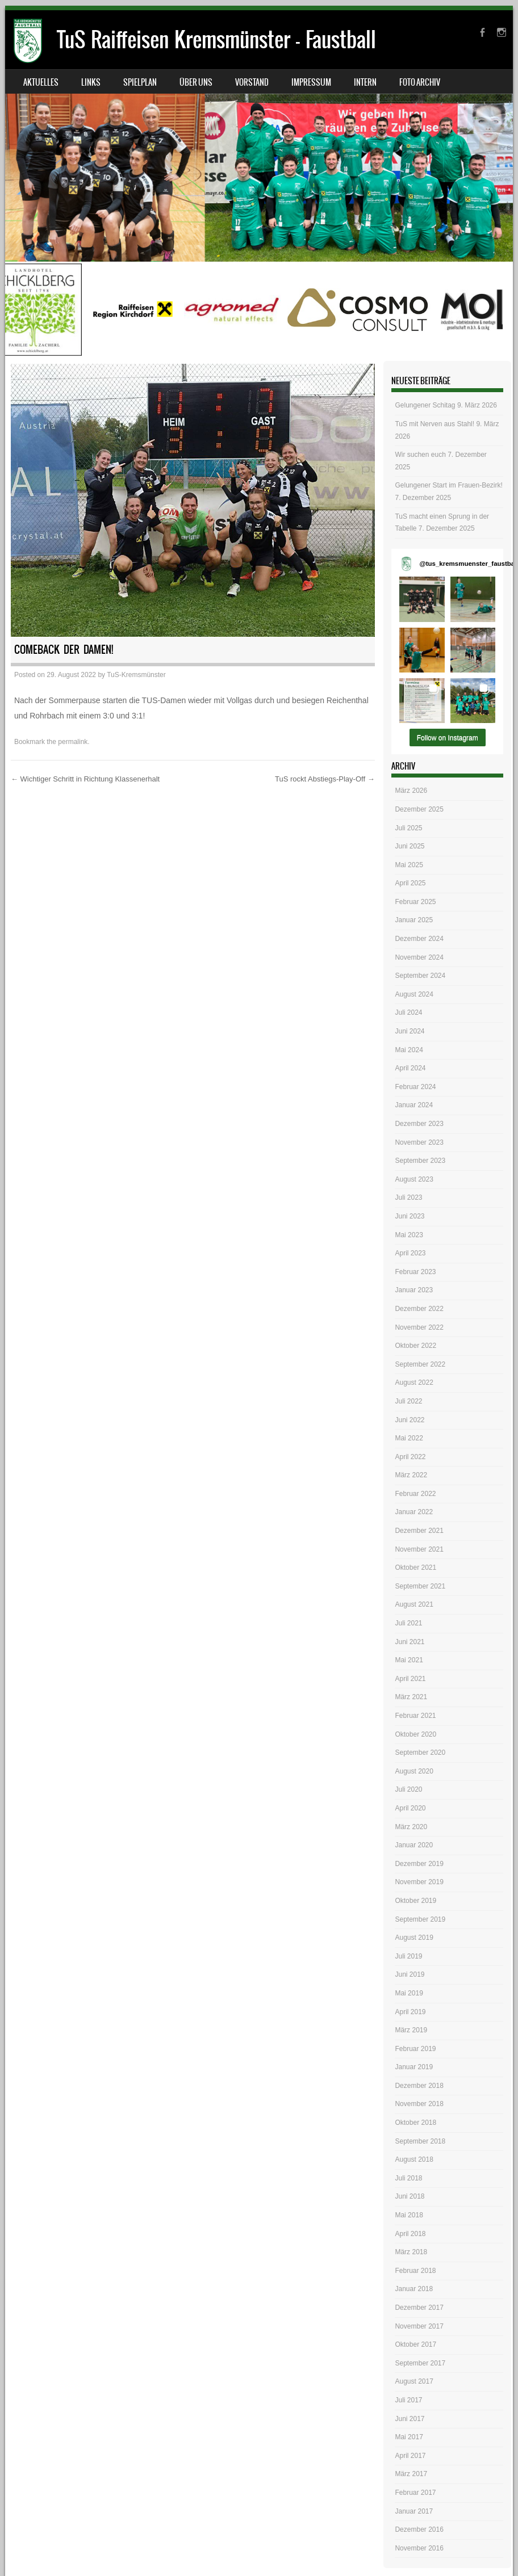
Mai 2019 (409, 1993)
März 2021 (411, 1697)
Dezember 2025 (419, 809)
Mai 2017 (409, 2437)
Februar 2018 (415, 2271)
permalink (72, 742)
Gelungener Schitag (425, 405)
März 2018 (411, 2252)
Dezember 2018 (419, 2086)
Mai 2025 (409, 865)
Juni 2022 (409, 1420)
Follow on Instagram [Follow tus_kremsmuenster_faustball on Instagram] (447, 738)
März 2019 (411, 2030)
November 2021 (419, 1549)
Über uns (195, 82)
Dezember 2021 (419, 1531)
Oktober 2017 (415, 2344)
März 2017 (411, 2474)
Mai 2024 (409, 1050)
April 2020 (410, 1808)
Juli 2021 (408, 1623)
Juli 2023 (408, 1197)
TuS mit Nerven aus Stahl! (434, 424)
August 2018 (414, 2159)
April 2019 (410, 2012)
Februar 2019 (415, 2049)
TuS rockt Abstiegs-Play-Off (325, 779)
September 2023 (420, 1161)
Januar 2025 (414, 920)
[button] (421, 599)
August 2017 (414, 2381)
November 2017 (419, 2326)
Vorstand (252, 82)
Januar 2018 (414, 2289)
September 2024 (420, 976)
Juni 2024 (409, 1031)
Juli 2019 (408, 1956)
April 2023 (410, 1253)
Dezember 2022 (419, 1309)
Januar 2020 (414, 1845)
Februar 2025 (415, 902)
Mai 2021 (409, 1660)
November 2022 (419, 1327)
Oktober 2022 (415, 1346)
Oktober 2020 (415, 1734)
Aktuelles (41, 82)
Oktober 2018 (415, 2123)
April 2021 (410, 1679)
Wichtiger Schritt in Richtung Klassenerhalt (85, 779)
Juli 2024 (408, 1012)
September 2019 (420, 1919)
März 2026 (411, 791)
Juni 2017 (409, 2419)
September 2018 (420, 2141)
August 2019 (414, 1938)
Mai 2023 (409, 1235)
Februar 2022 (415, 1494)
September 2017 (420, 2363)
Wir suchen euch (420, 455)
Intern (365, 82)
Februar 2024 (415, 1087)
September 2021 (420, 1586)
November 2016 (419, 2548)
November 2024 (419, 957)
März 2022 (411, 1475)
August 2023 (414, 1179)
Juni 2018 (409, 2196)
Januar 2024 (414, 1105)
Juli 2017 (408, 2400)
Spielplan (140, 82)
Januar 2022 (414, 1512)
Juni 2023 (409, 1216)
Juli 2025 (408, 828)
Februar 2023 (415, 1272)
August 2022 (414, 1382)
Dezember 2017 (419, 2308)
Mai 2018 (409, 2215)
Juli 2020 (408, 1789)
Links (91, 82)
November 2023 (419, 1142)
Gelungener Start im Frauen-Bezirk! (448, 485)
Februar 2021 (415, 1716)
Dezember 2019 (419, 1864)
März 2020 (411, 1827)
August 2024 (414, 994)
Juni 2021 (409, 1642)
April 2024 (410, 1068)
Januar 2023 (414, 1290)
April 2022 (410, 1457)
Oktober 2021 (415, 1567)
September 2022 (420, 1364)
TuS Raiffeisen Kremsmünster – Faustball (216, 39)
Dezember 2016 (419, 2529)
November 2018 (419, 2104)
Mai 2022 (409, 1438)
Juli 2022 (408, 1401)
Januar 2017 (414, 2511)
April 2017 (410, 2456)
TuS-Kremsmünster (136, 675)
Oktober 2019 (415, 1901)
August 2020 (414, 1771)
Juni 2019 (409, 1974)
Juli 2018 (408, 2178)
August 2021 (414, 1604)
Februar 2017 (415, 2493)
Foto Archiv (419, 82)
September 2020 (420, 1752)
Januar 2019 (414, 2067)
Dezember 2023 (419, 1124)
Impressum (311, 82)
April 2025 (410, 883)
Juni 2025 (409, 846)
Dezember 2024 (419, 939)
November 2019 (419, 1882)
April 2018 (410, 2234)
